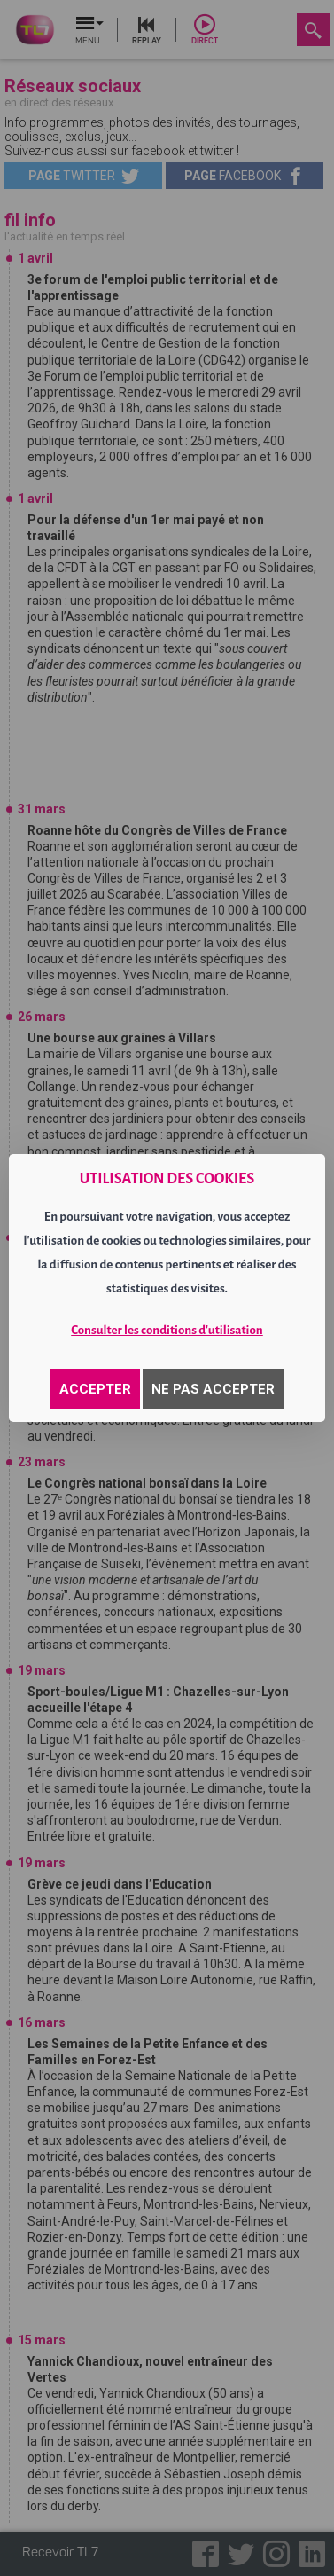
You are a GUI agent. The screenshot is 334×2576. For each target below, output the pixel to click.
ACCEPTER (95, 1389)
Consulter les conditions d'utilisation (167, 1330)
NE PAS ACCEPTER (213, 1389)
